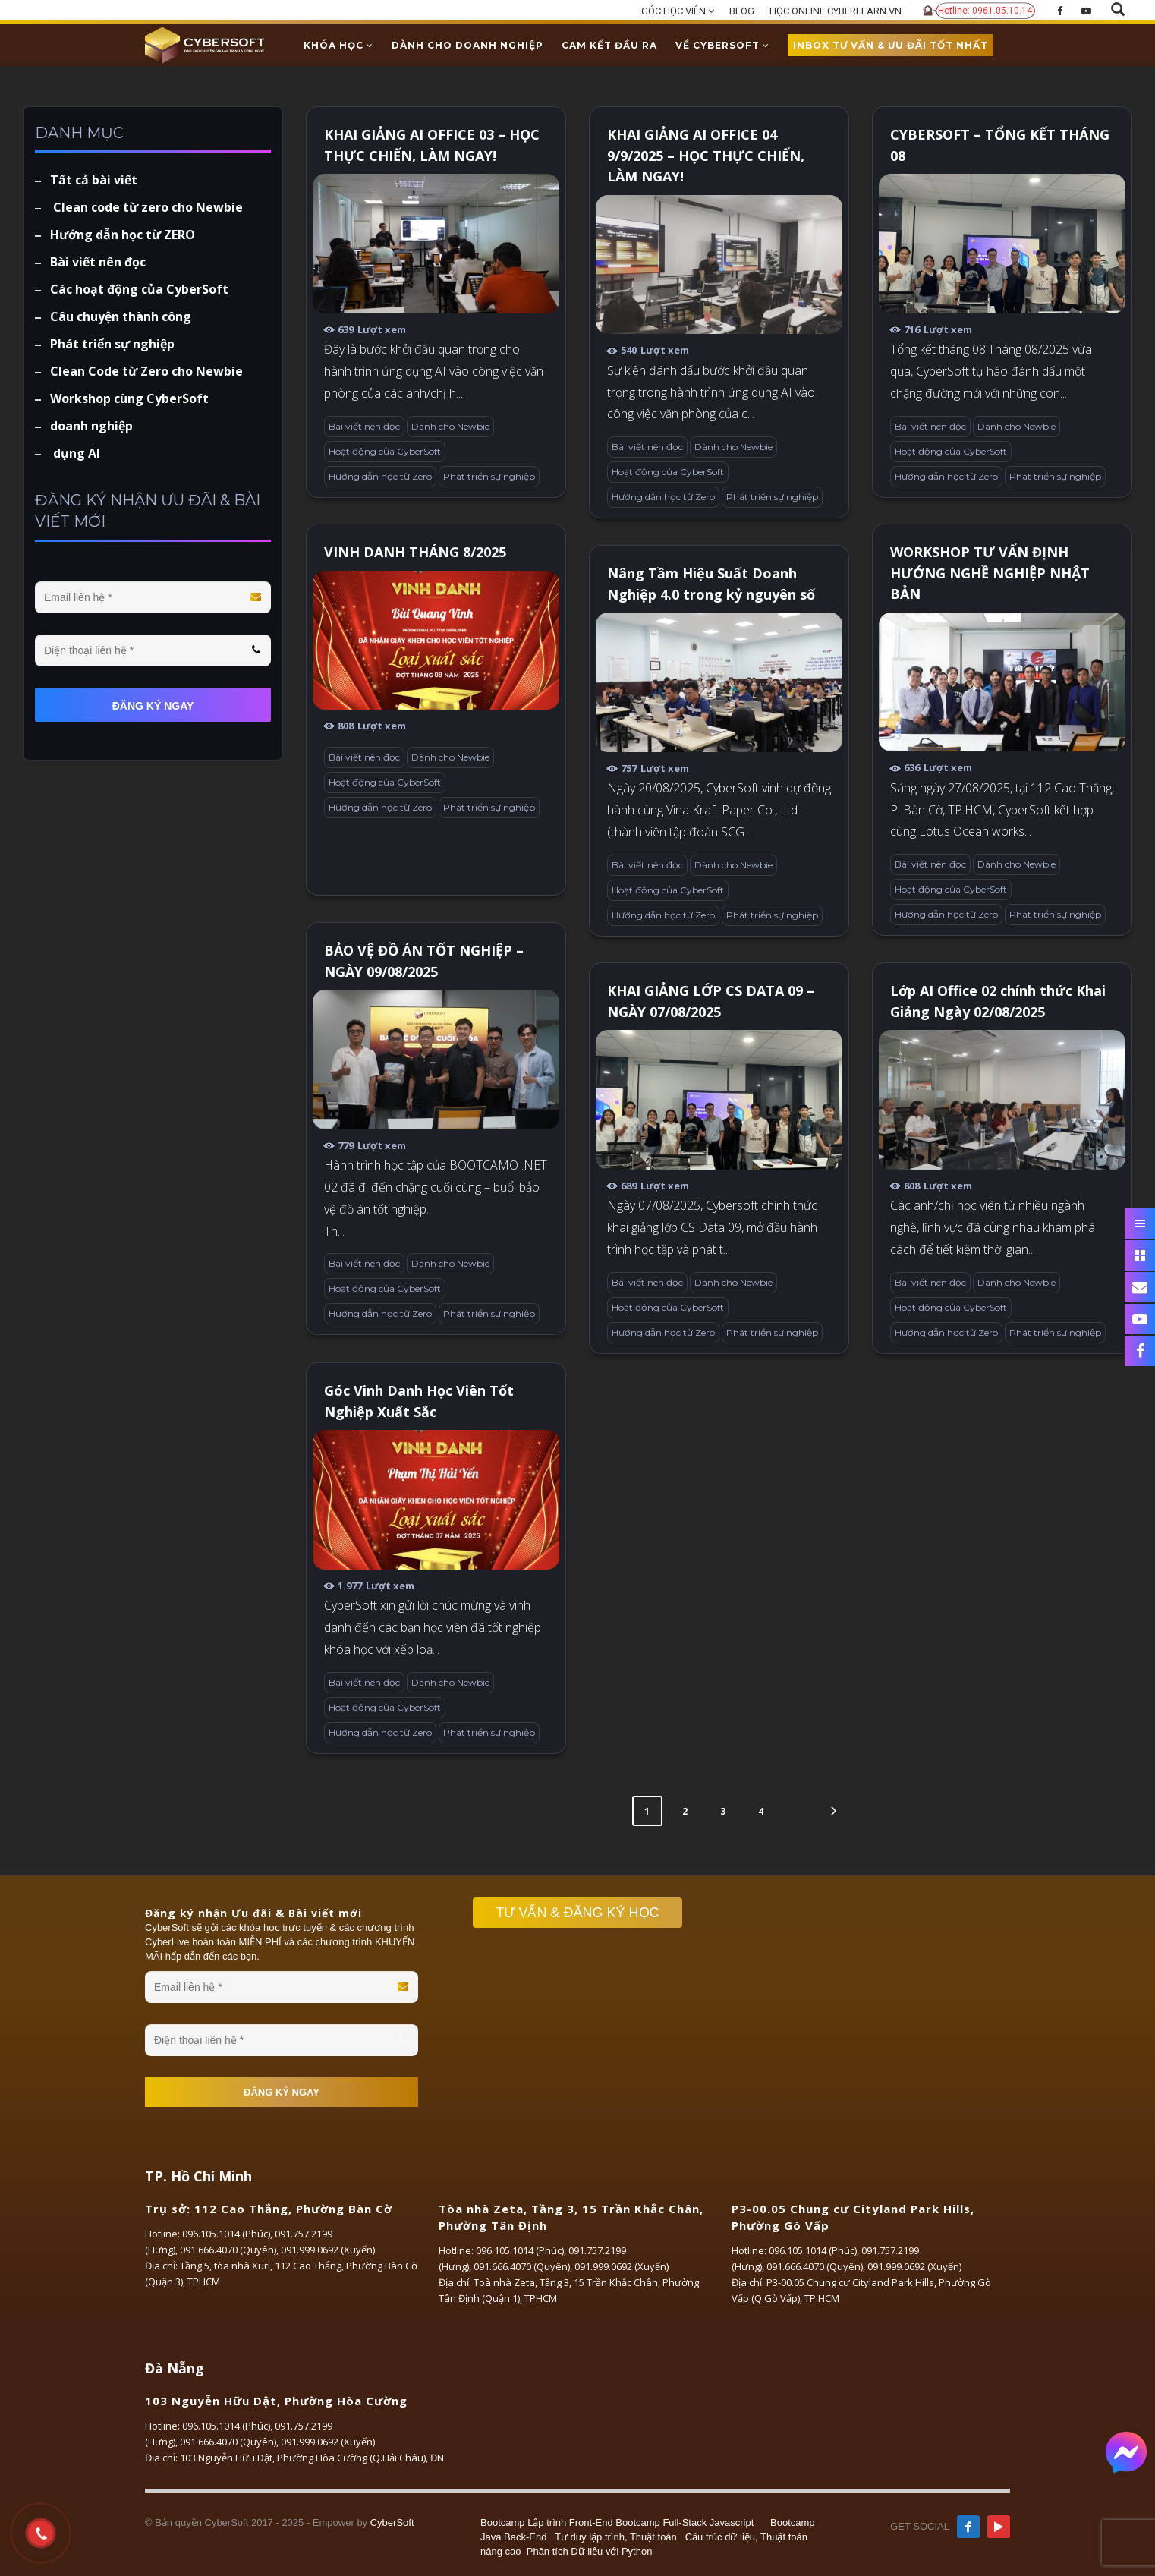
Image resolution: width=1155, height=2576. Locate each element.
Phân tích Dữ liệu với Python (590, 2551)
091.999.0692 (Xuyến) (328, 2249)
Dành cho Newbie (450, 426)
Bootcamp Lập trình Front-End (546, 2522)
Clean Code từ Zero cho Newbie (146, 371)
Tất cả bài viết (93, 180)
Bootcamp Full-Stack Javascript (684, 2522)
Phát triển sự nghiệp (489, 476)
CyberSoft (392, 2522)
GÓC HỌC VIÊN (677, 11)
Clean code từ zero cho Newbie (146, 207)
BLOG (741, 11)
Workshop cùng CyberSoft (129, 398)
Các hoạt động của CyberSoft (139, 289)
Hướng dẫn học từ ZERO (122, 234)
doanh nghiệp (91, 425)
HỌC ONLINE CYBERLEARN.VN (835, 11)
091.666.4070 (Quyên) (228, 2249)
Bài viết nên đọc (364, 426)
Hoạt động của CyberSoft (385, 451)
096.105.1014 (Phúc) (226, 2234)
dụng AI (75, 453)
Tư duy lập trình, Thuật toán (616, 2537)
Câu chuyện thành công (120, 316)
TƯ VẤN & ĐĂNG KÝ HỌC (585, 1912)
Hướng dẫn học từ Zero (380, 476)
